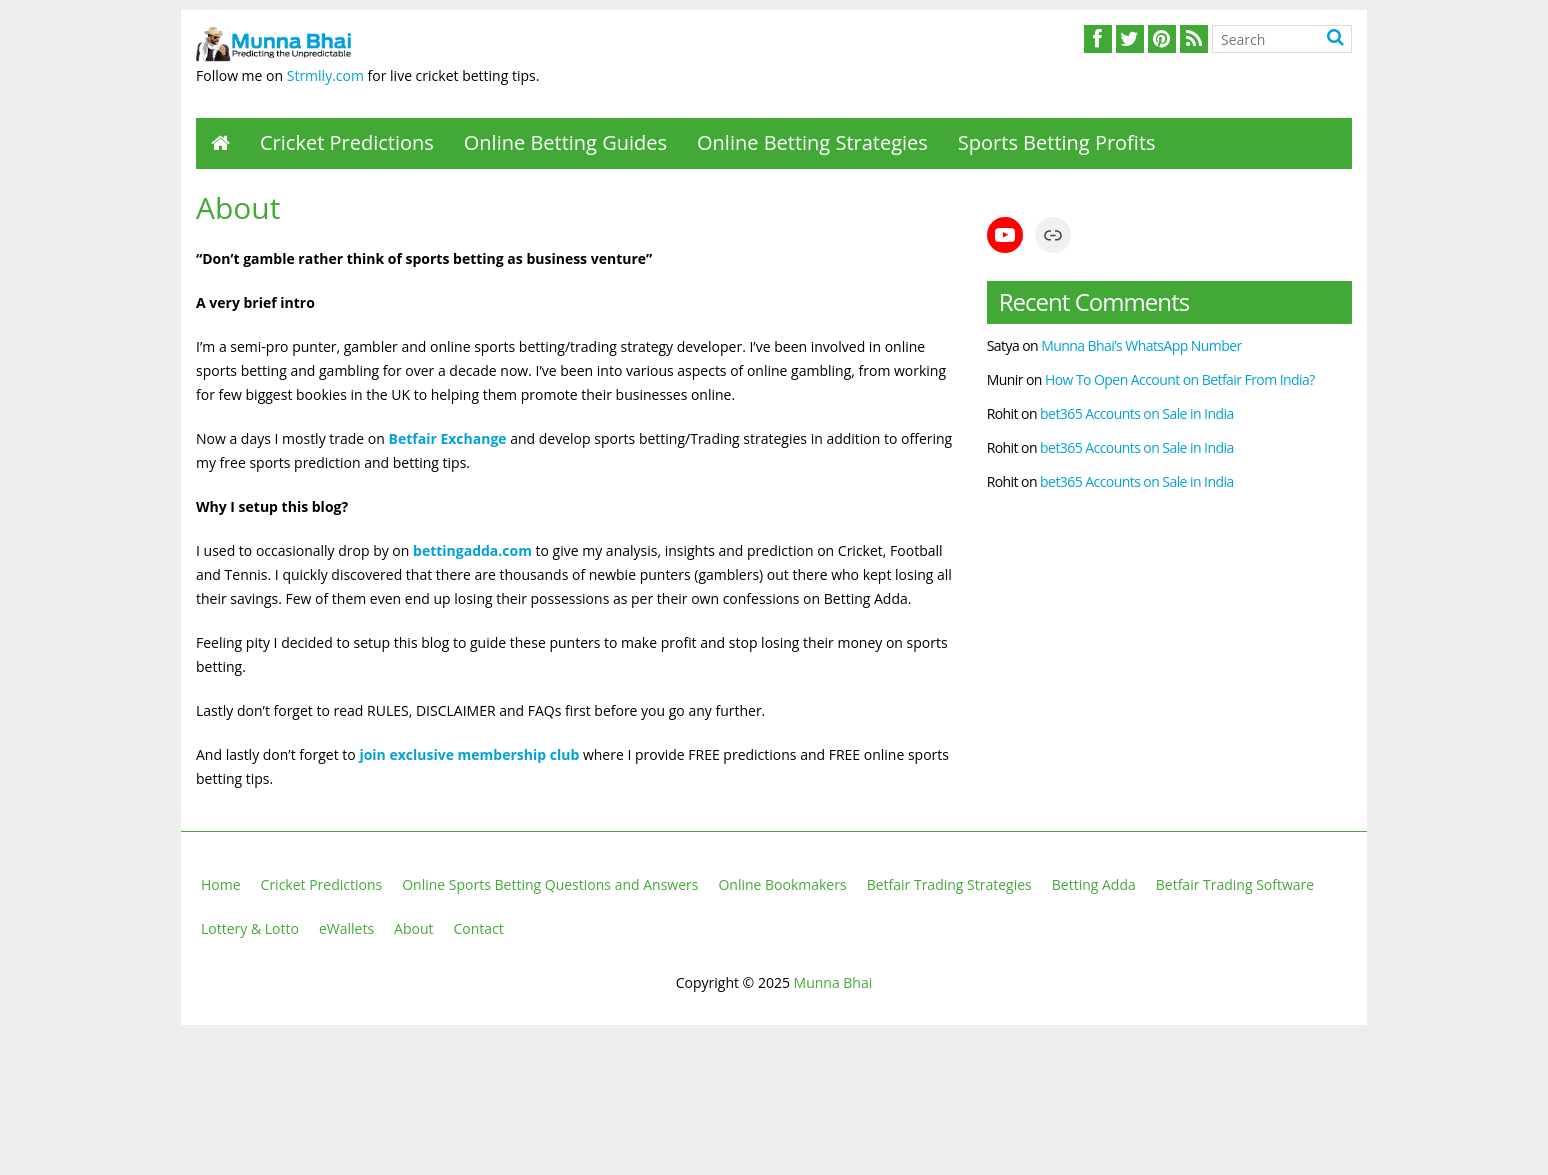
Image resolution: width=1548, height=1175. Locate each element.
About (413, 928)
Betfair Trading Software (1235, 884)
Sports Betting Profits (1057, 142)
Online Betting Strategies (812, 142)
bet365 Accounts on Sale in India (1137, 413)
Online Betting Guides (565, 142)
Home (221, 884)
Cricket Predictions (347, 142)
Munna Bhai (833, 982)
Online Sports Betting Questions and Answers (550, 884)
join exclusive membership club (469, 754)
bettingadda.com (472, 550)
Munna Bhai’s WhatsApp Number (1141, 345)
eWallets (346, 928)
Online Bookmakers (782, 884)
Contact (479, 928)
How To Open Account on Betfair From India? (1180, 379)
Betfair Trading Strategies (949, 884)
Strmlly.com (325, 75)
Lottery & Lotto (250, 928)
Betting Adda (1094, 884)
